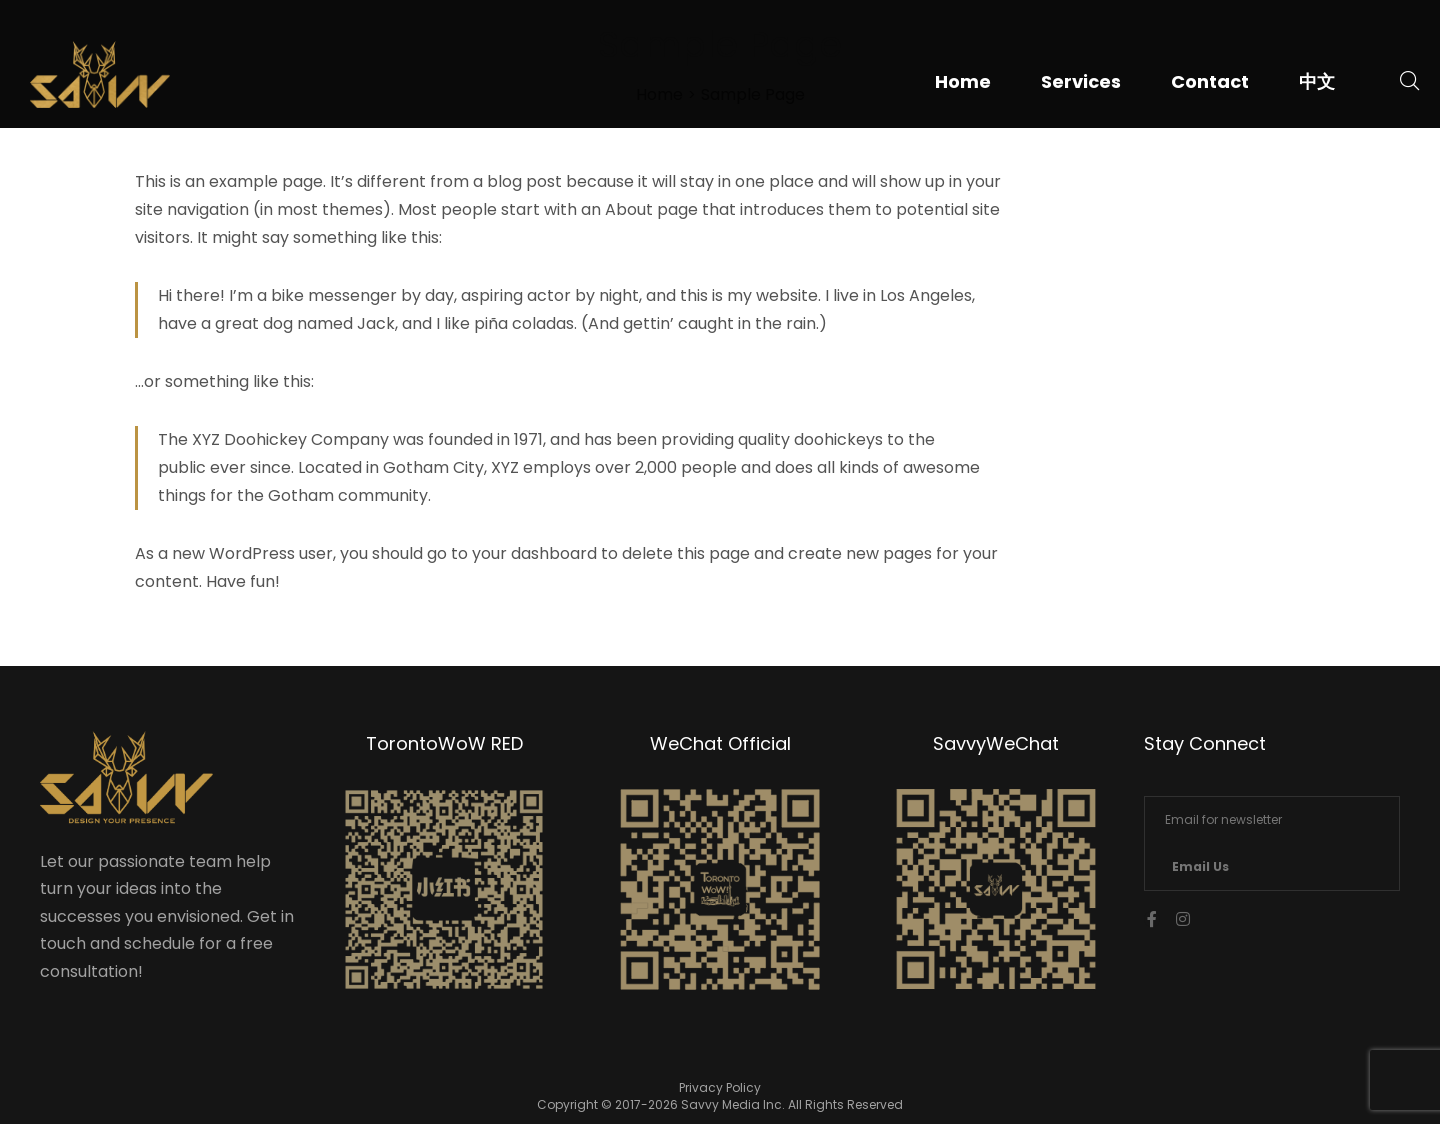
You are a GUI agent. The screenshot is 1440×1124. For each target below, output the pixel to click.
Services (1081, 81)
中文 (1317, 81)
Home (963, 81)
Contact (1210, 81)
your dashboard (534, 553)
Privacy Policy (720, 1087)
